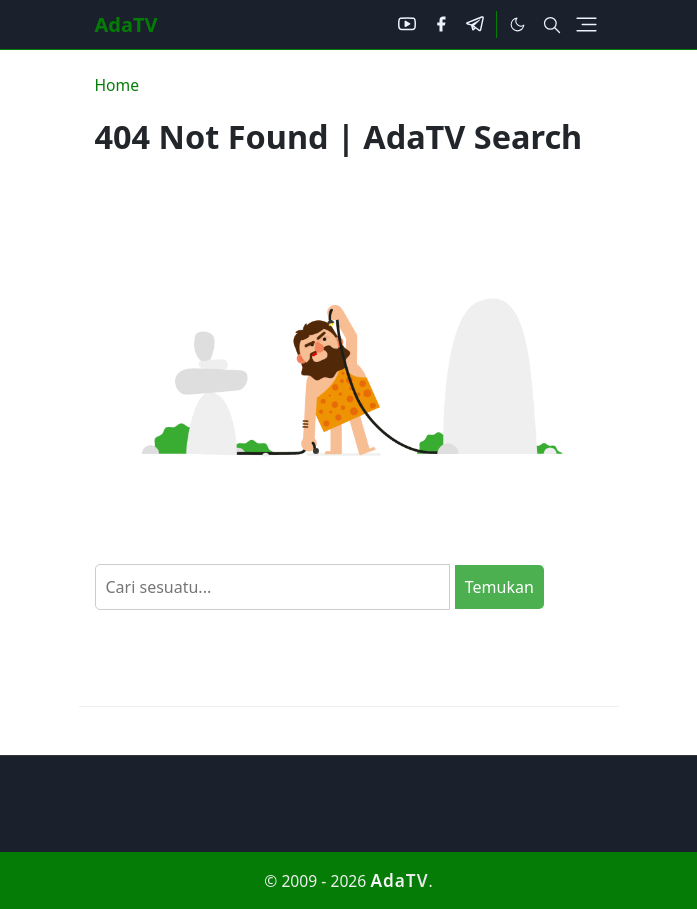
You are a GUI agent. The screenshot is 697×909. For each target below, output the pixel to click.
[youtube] (407, 24)
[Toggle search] (552, 25)
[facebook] (441, 24)
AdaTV (126, 24)
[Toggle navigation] (586, 24)
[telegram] (475, 24)
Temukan (499, 587)
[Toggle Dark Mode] (517, 24)
